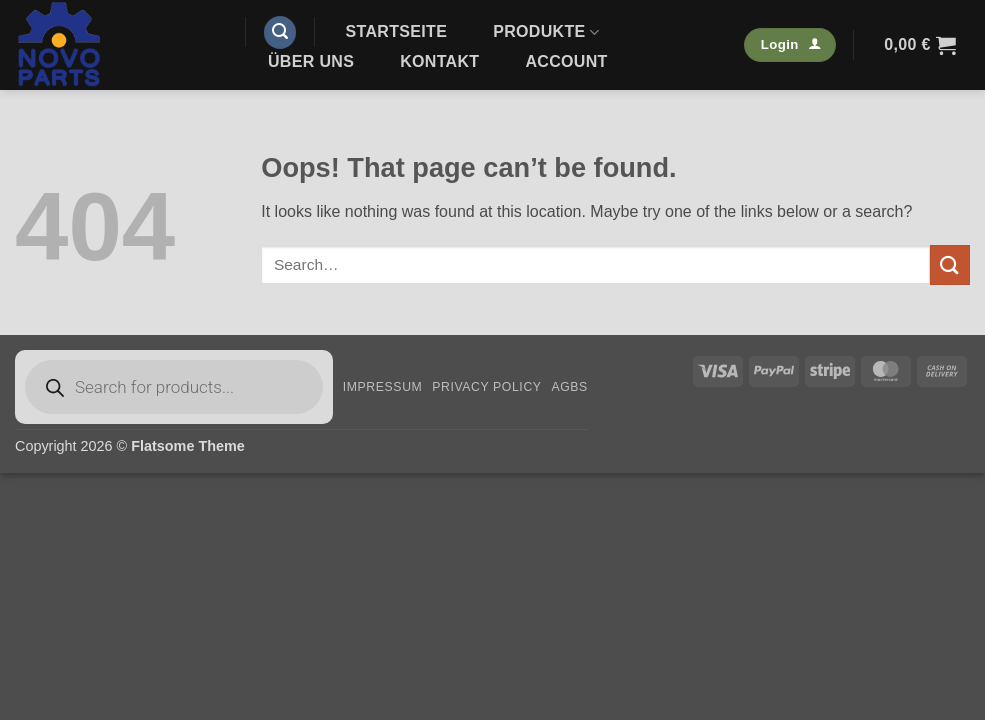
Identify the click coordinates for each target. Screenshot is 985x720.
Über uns (311, 61)
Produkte (546, 32)
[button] (280, 32)
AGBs (569, 387)
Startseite (397, 31)
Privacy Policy (486, 387)
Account (566, 61)
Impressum (383, 387)
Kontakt (439, 61)
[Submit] (950, 264)
